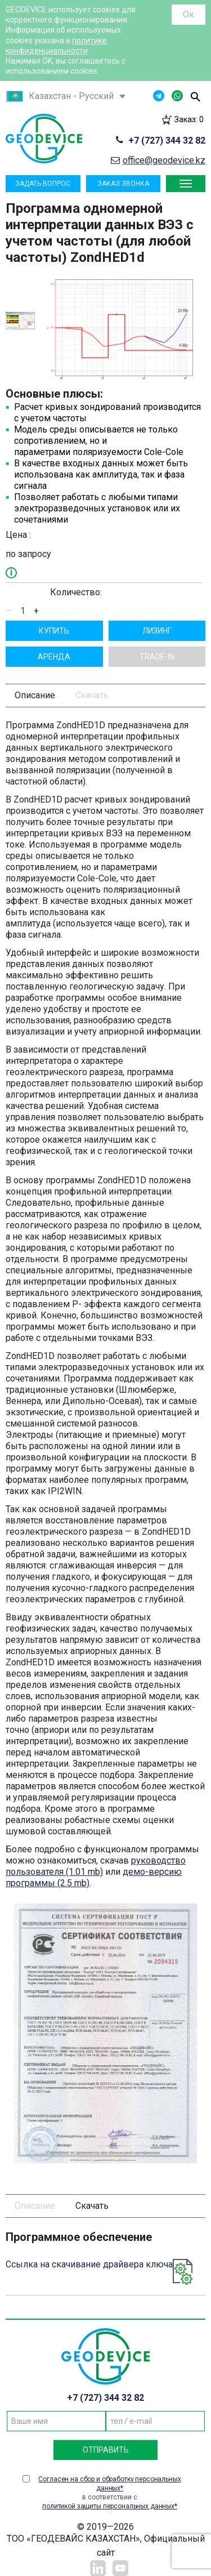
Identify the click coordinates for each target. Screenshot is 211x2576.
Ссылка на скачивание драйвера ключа (89, 2264)
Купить (54, 630)
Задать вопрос (42, 184)
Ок (188, 14)
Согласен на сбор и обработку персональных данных (109, 2483)
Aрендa (54, 656)
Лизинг (157, 630)
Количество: (76, 592)
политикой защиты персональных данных (108, 2506)
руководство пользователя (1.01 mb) (96, 1866)
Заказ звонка (123, 184)
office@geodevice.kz (164, 160)
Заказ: (189, 119)
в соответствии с (110, 2493)
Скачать (92, 695)
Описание (35, 695)
